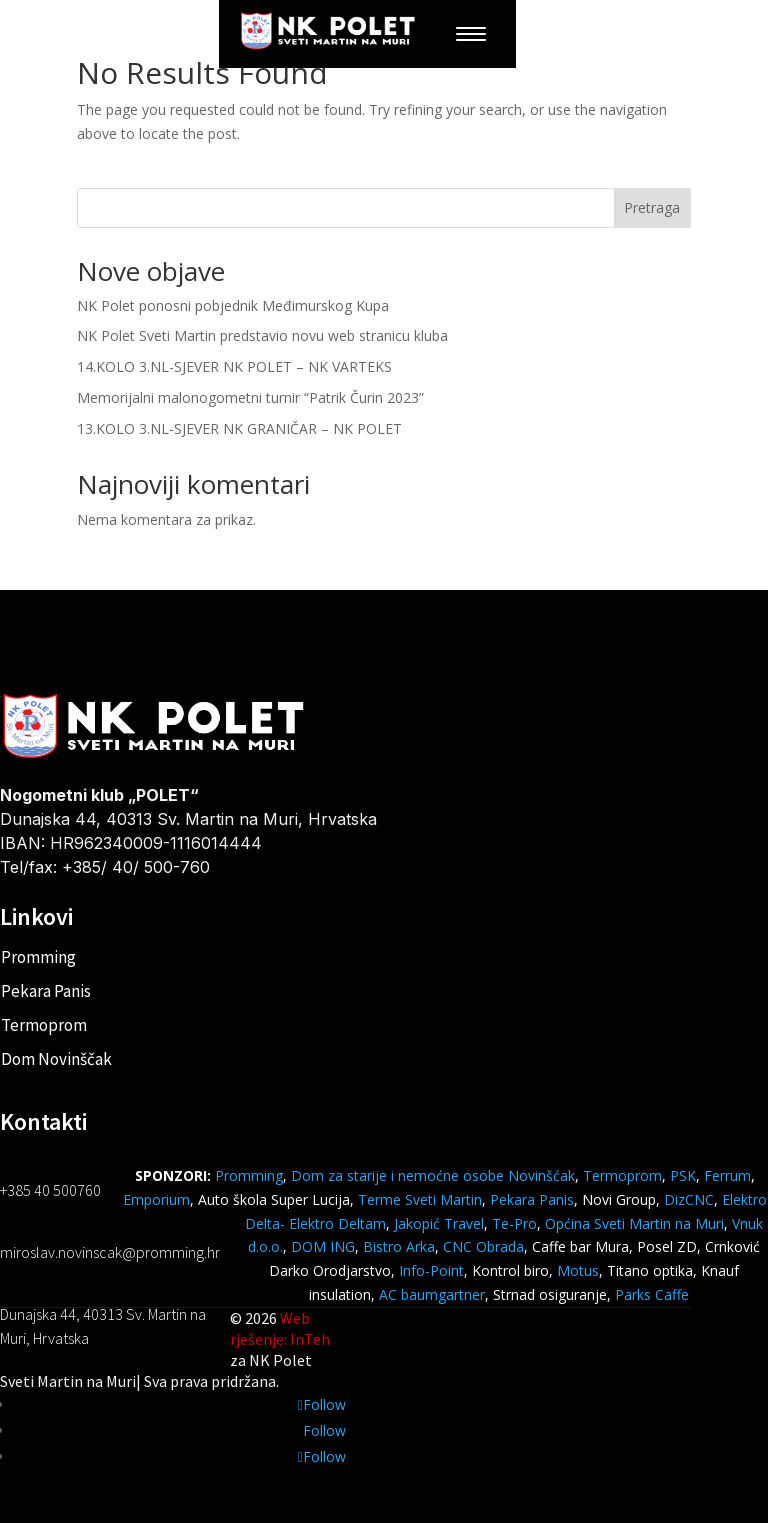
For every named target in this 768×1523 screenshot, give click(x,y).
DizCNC (689, 1199)
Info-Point (429, 1270)
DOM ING (323, 1246)
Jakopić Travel (439, 1223)
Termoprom (44, 1025)
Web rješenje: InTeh (280, 1328)
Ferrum (727, 1175)
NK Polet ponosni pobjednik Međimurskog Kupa (233, 305)
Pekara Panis (46, 991)
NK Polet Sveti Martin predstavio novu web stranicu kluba (262, 335)
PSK (683, 1175)
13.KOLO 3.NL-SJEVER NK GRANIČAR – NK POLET (239, 428)
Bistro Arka (399, 1246)
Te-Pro (514, 1223)
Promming (38, 957)
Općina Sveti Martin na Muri (634, 1223)
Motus (578, 1270)
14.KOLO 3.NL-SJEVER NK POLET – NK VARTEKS (234, 366)
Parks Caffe (652, 1294)
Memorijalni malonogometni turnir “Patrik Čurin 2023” (250, 397)
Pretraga (652, 207)
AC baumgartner (432, 1294)
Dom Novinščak (56, 1059)
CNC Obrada (483, 1246)
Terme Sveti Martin (420, 1199)
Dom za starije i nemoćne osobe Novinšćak (433, 1175)
